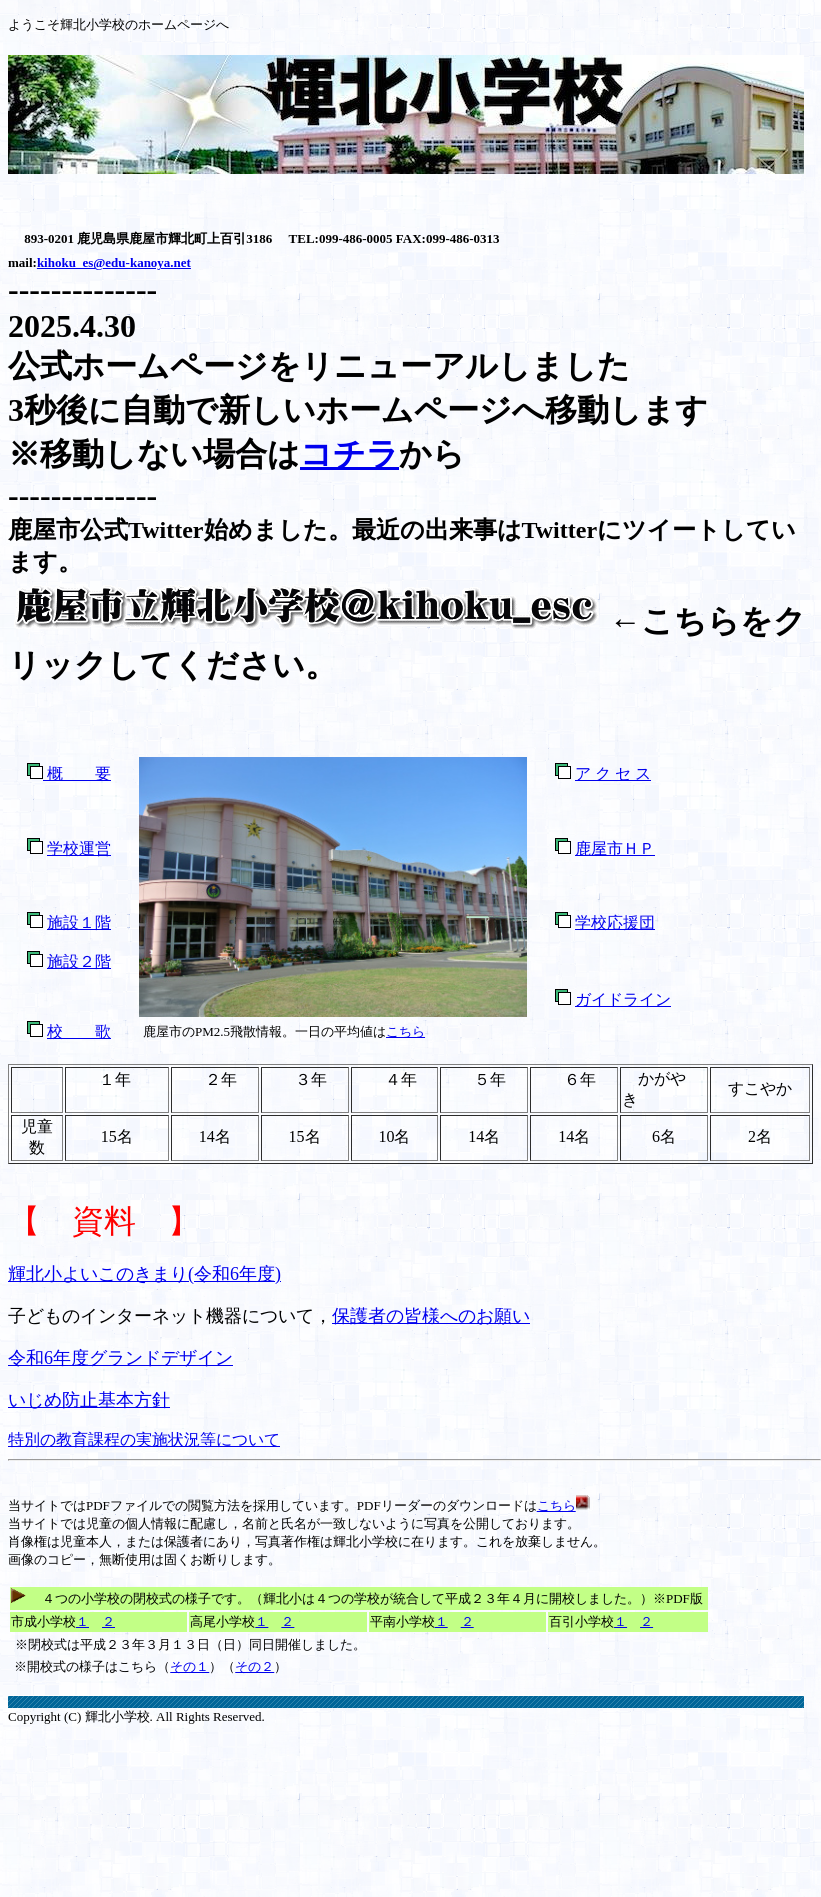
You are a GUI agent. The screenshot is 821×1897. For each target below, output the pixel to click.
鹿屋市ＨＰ (615, 848)
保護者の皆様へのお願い (431, 1316)
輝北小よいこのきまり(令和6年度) (144, 1274)
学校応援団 (615, 922)
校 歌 (79, 1031)
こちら (405, 1031)
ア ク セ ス (613, 773)
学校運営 (79, 848)
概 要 (77, 773)
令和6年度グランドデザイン (120, 1358)
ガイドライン (623, 999)
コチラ (349, 454)
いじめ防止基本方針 (89, 1400)
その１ (189, 1666)
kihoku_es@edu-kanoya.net (114, 262)
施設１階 (79, 922)
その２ (254, 1666)
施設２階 (79, 961)
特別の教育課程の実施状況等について (144, 1439)
